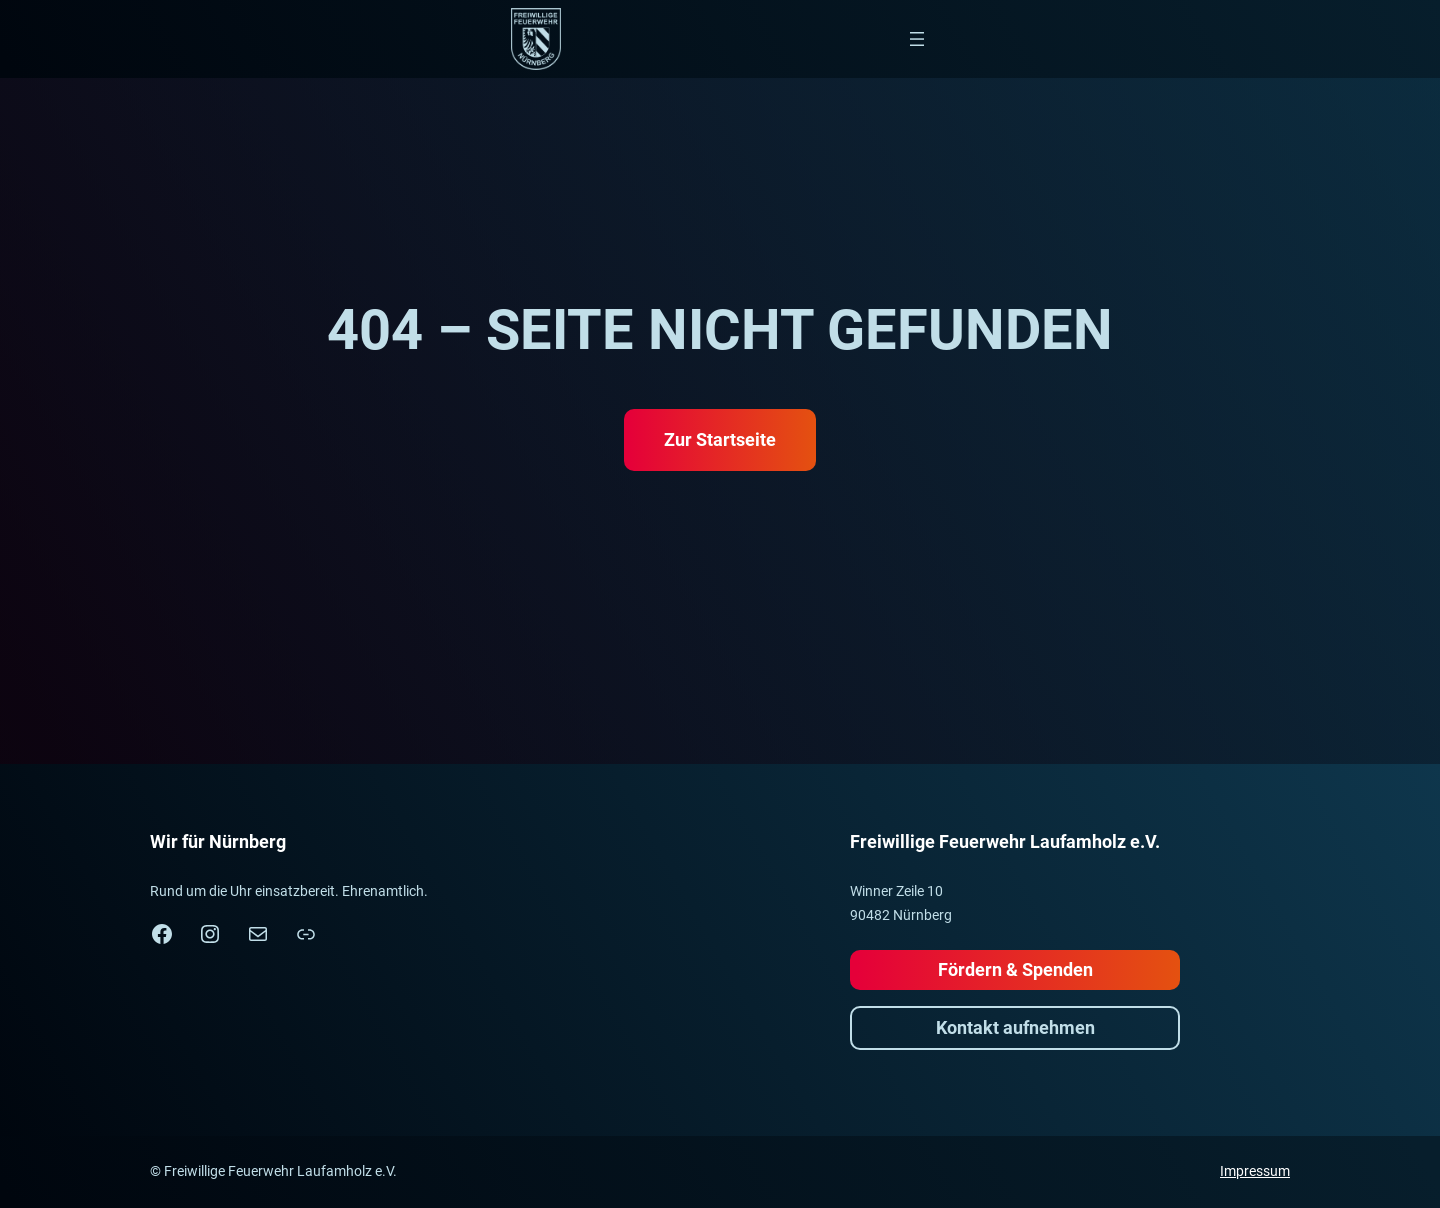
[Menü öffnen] (917, 39)
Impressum (1255, 1171)
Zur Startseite (720, 439)
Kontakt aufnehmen (1015, 1027)
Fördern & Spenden (1015, 969)
